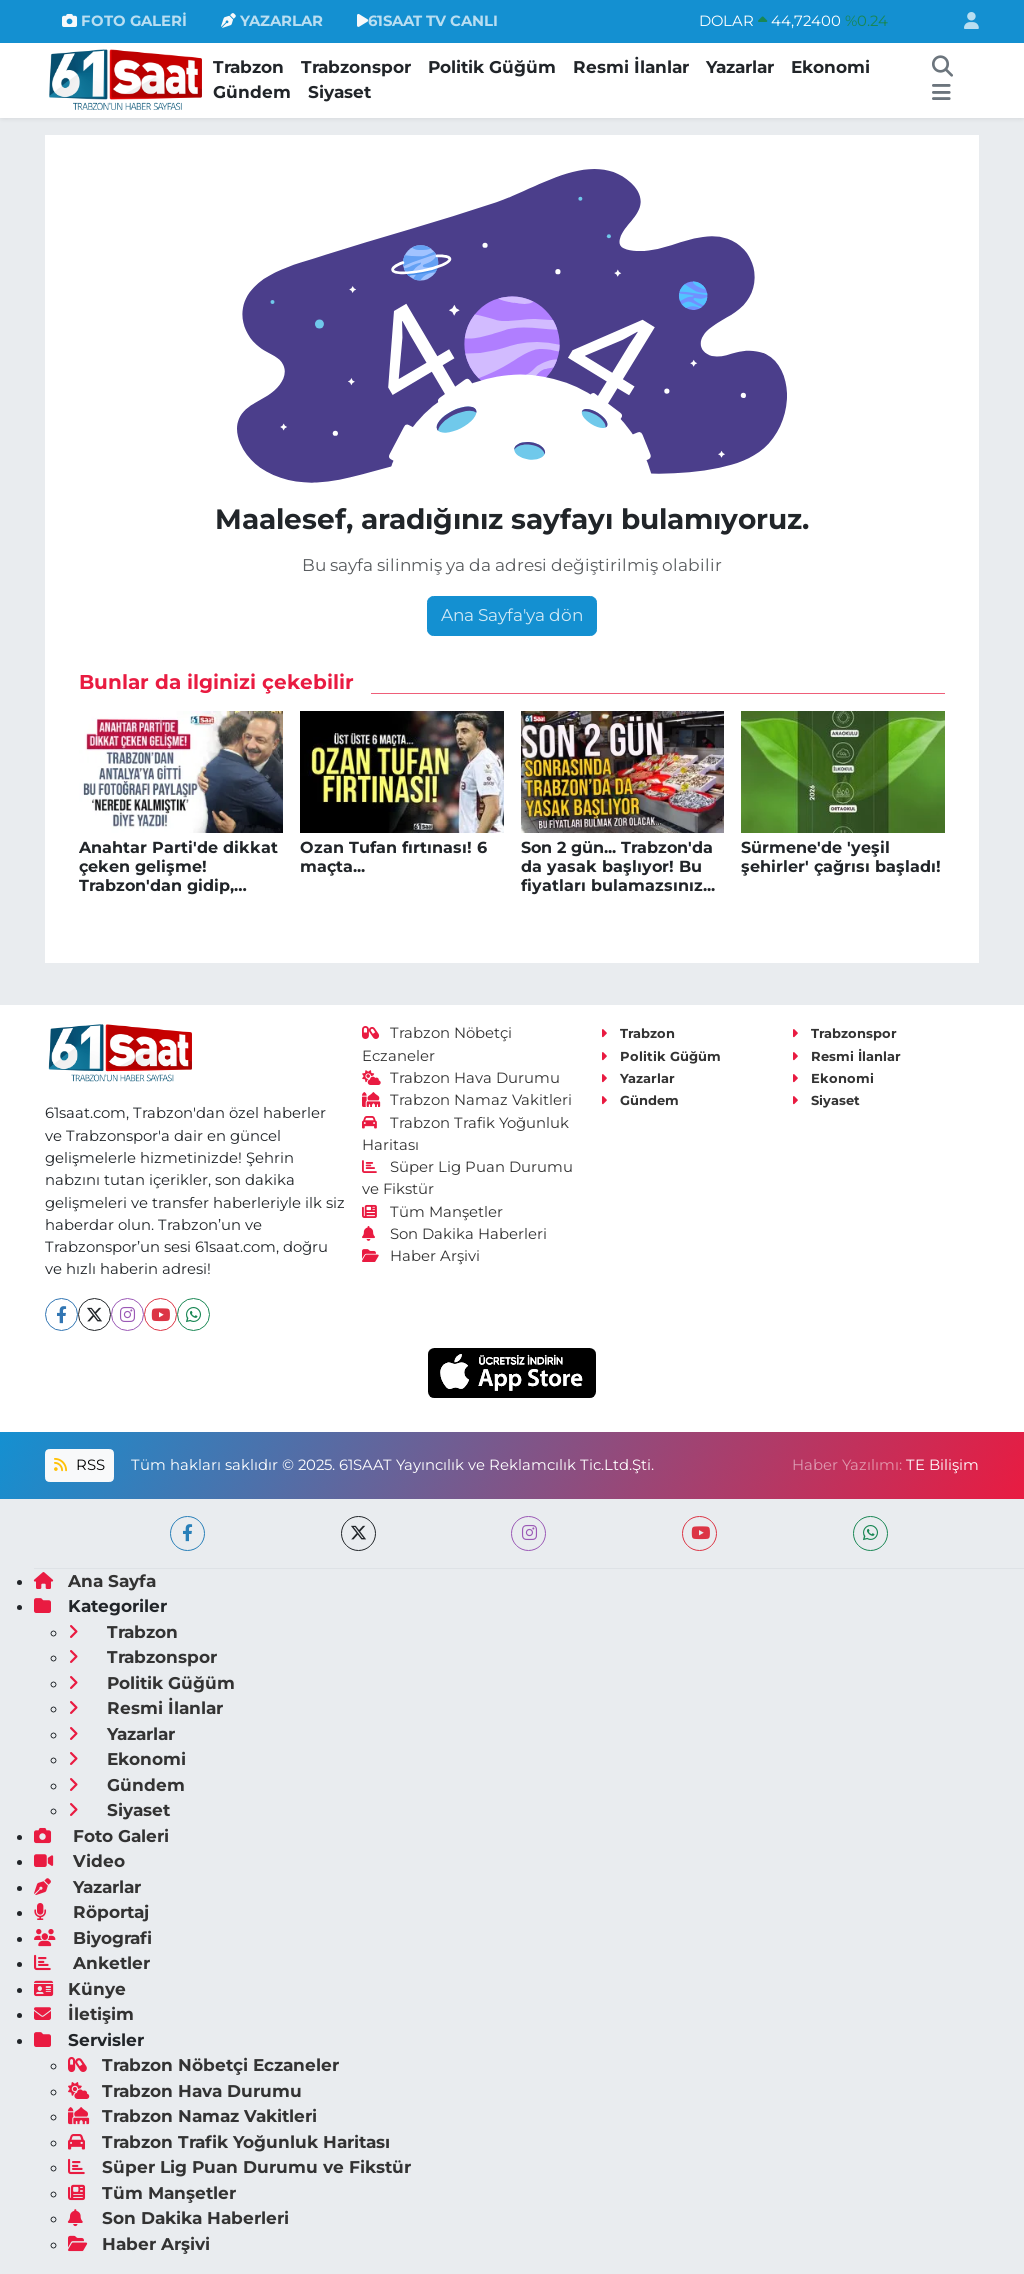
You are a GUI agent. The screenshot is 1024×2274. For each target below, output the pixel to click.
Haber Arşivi (421, 1256)
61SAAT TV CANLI (427, 21)
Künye (80, 1989)
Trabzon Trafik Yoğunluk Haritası (229, 2142)
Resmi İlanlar (631, 67)
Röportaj (91, 1912)
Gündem (252, 92)
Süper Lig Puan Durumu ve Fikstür (239, 2167)
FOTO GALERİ (124, 21)
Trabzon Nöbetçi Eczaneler (203, 2065)
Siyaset (339, 92)
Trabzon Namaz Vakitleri (467, 1100)
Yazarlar (740, 67)
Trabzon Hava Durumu (461, 1078)
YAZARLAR (272, 21)
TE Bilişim (942, 1465)
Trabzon (248, 67)
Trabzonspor (356, 67)
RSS (79, 1465)
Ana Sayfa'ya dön (512, 615)
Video (79, 1861)
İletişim (84, 2014)
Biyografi (93, 1938)
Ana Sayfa (95, 1581)
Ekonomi (830, 67)
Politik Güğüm (492, 67)
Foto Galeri (101, 1836)
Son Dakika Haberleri (455, 1234)
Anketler (92, 1963)
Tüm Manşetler (433, 1212)
